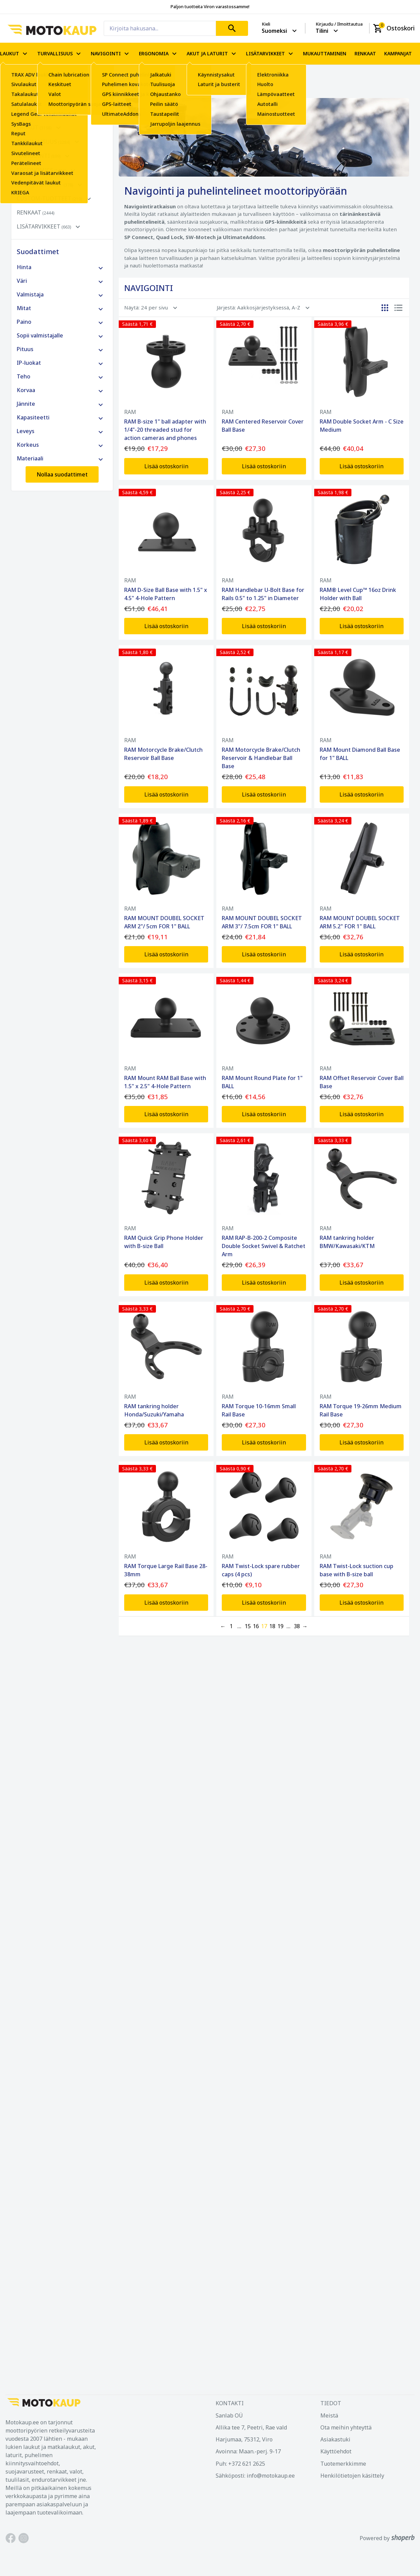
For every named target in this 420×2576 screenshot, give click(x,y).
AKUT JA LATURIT (212, 54)
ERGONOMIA (158, 54)
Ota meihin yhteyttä (346, 2427)
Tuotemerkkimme (343, 2463)
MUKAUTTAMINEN (324, 53)
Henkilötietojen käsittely (352, 2475)
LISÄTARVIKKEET (270, 54)
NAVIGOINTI (111, 54)
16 (256, 1626)
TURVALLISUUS (60, 54)
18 (272, 1626)
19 (280, 1626)
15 (248, 1626)
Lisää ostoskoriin (166, 466)
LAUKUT (14, 54)
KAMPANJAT (398, 53)
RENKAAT (365, 53)
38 (297, 1626)
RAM (130, 412)
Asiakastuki (335, 2439)
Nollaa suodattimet (62, 474)
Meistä (329, 2415)
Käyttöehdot (335, 2451)
